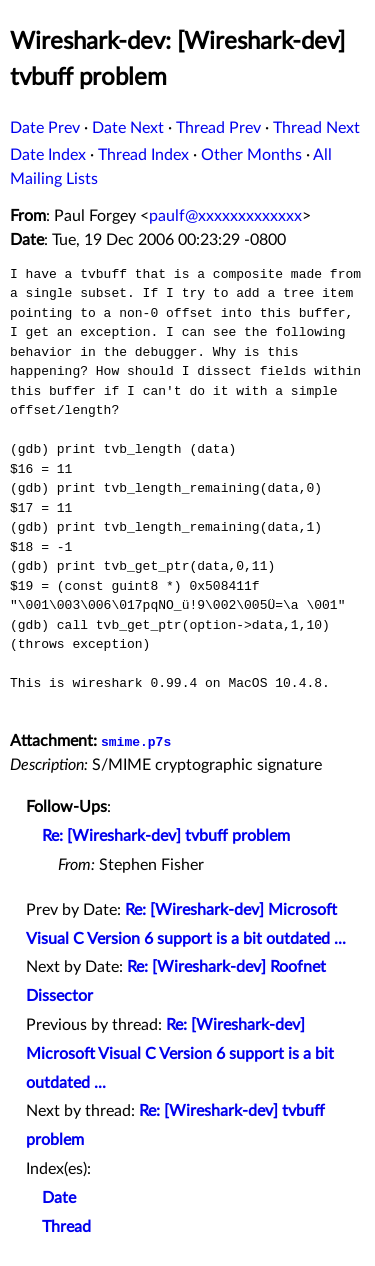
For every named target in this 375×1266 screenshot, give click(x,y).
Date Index (48, 155)
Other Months (251, 155)
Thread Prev (218, 128)
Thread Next (316, 128)
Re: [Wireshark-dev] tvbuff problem (166, 836)
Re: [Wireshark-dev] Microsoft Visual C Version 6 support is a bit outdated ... (180, 1054)
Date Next (128, 128)
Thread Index (143, 155)
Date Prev (45, 128)
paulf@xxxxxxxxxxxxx (225, 216)
